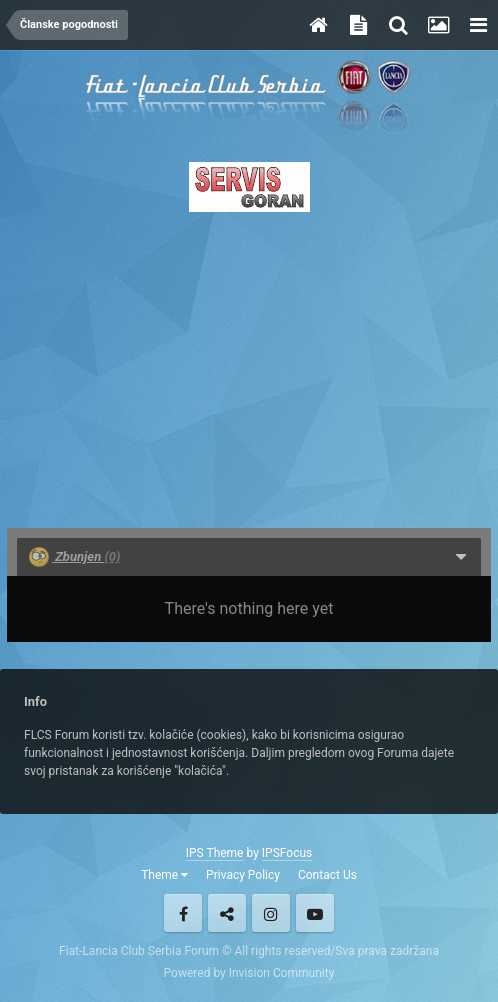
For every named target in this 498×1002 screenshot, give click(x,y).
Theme (164, 875)
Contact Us (327, 875)
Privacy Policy (243, 875)
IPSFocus (287, 853)
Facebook (183, 913)
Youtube (315, 913)
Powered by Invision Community (249, 973)
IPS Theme (215, 853)
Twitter (227, 913)
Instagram (271, 913)
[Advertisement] (249, 364)
